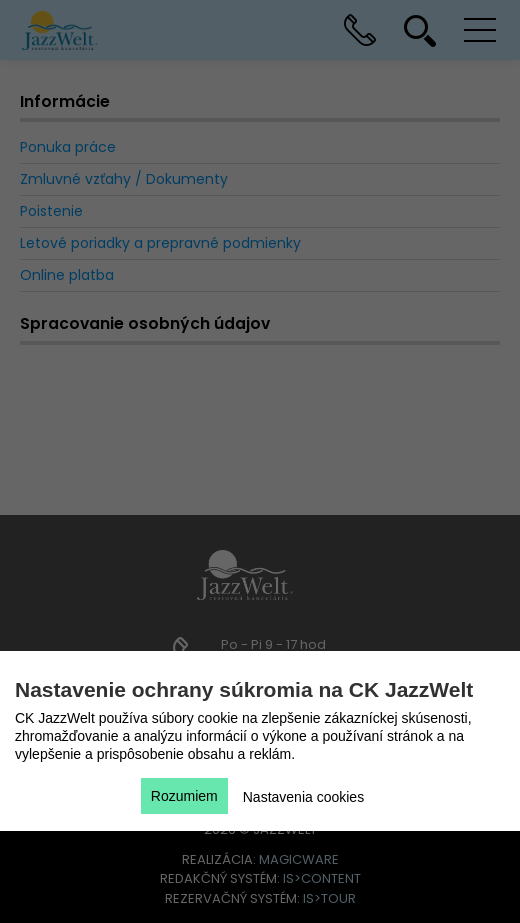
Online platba (67, 275)
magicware (299, 859)
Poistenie (51, 211)
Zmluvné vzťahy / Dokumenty (124, 179)
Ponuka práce (68, 147)
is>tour (329, 898)
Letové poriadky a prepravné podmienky (160, 243)
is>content (322, 878)
